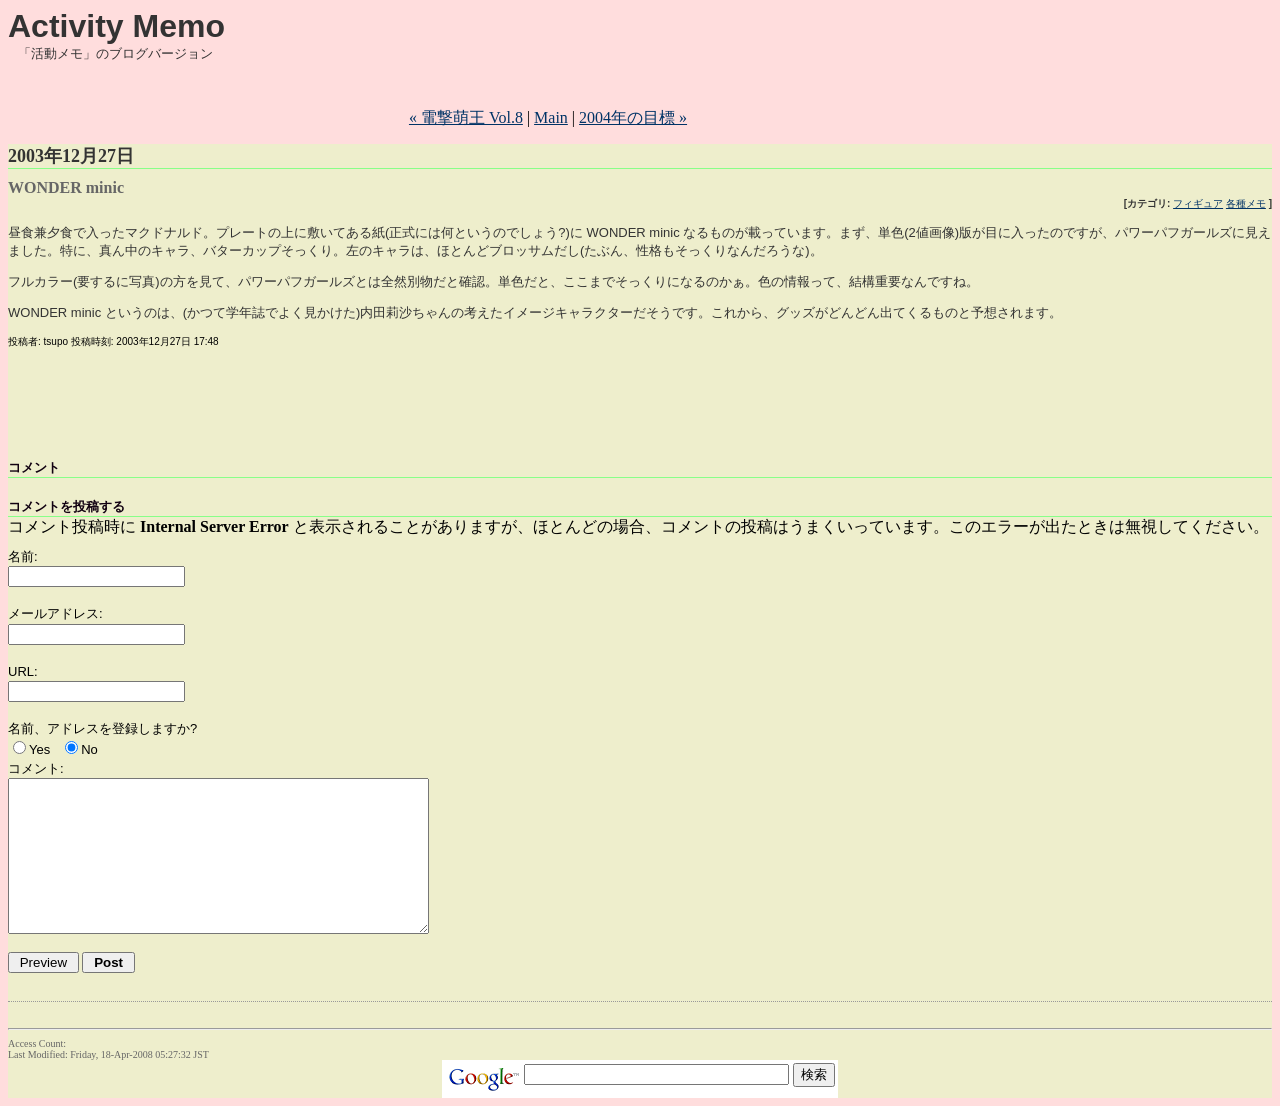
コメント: (36, 768)
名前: (23, 556)
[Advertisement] (781, 93)
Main (551, 117)
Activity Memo (116, 26)
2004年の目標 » (633, 117)
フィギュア (1198, 203)
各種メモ (1246, 203)
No (89, 749)
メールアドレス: (55, 613)
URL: (23, 671)
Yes (39, 749)
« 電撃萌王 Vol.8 (466, 117)
